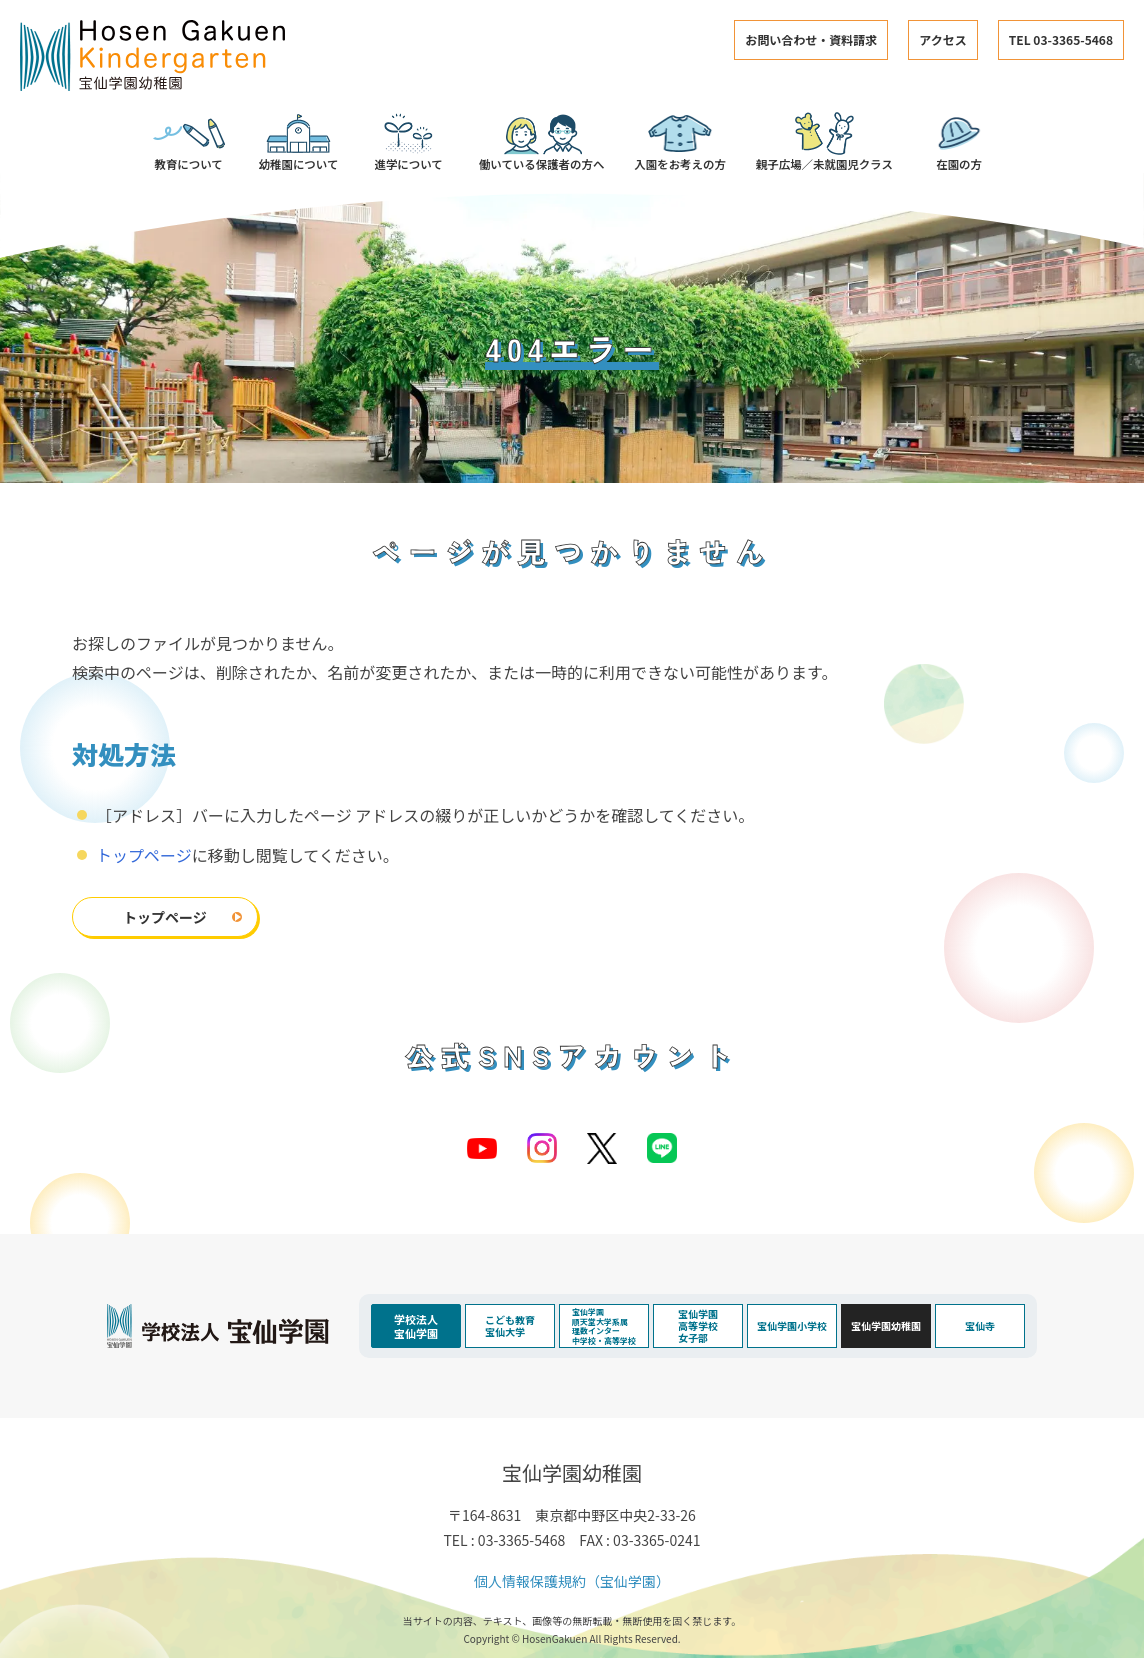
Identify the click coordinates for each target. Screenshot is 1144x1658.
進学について (408, 141)
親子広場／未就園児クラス (824, 141)
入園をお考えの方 (680, 141)
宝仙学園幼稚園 (886, 1325)
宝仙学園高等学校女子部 (698, 1325)
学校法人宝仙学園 (416, 1326)
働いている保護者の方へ (541, 141)
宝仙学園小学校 (792, 1325)
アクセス (942, 39)
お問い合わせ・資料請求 (811, 39)
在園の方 (959, 141)
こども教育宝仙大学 (510, 1325)
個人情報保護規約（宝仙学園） (572, 1581)
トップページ (144, 855)
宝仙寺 (980, 1325)
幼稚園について (299, 141)
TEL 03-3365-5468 (1061, 39)
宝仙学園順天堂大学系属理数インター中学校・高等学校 (604, 1326)
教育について (189, 141)
